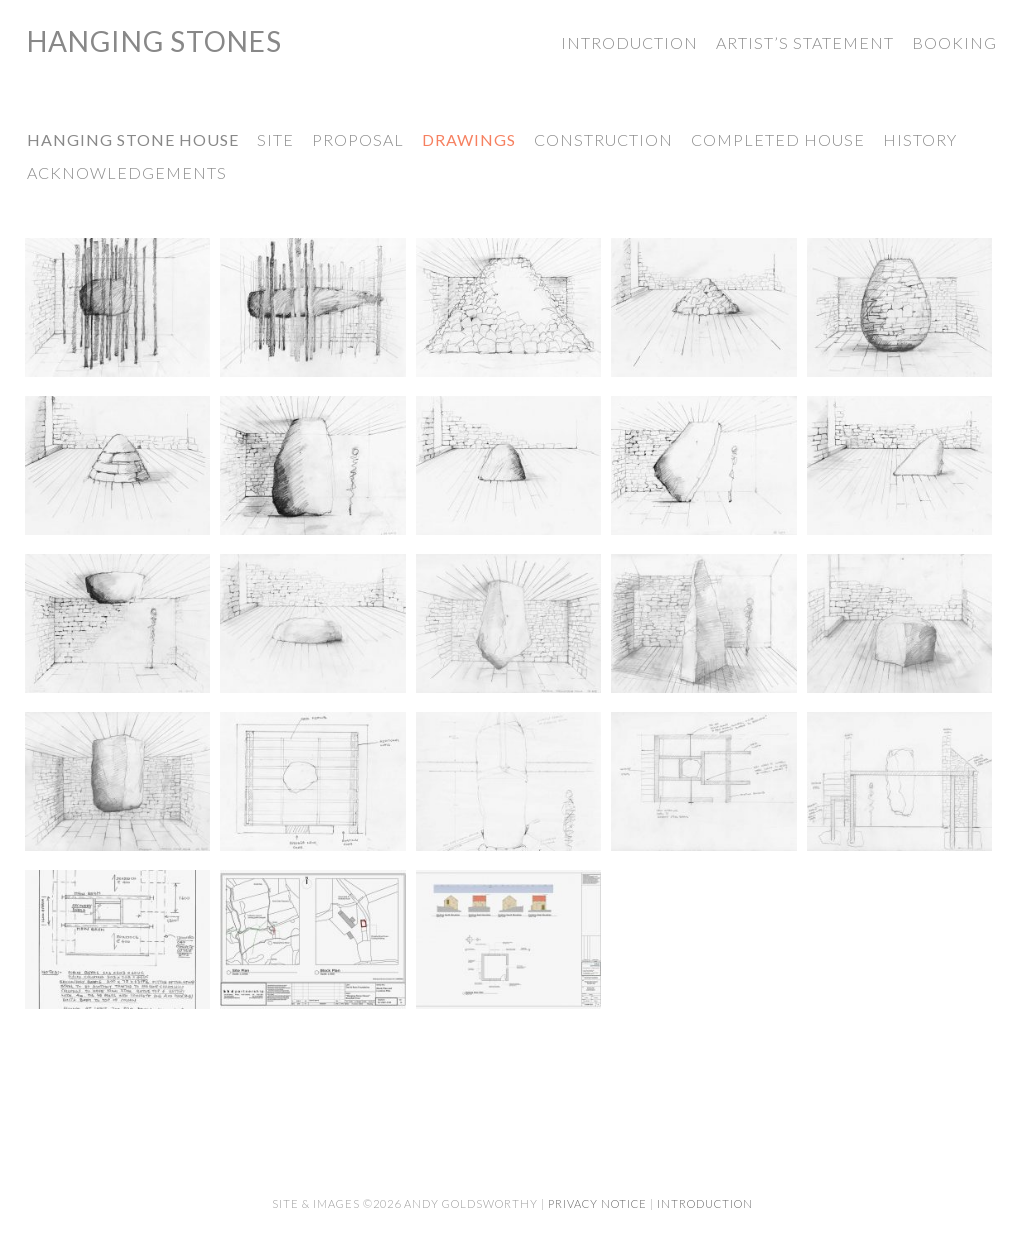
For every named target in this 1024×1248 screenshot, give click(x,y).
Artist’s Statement (805, 42)
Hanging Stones (154, 41)
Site (275, 139)
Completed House (778, 139)
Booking (954, 42)
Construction (603, 139)
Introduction (629, 42)
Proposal (358, 139)
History (920, 139)
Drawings (469, 139)
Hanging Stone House (133, 139)
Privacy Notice (597, 1203)
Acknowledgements (127, 172)
